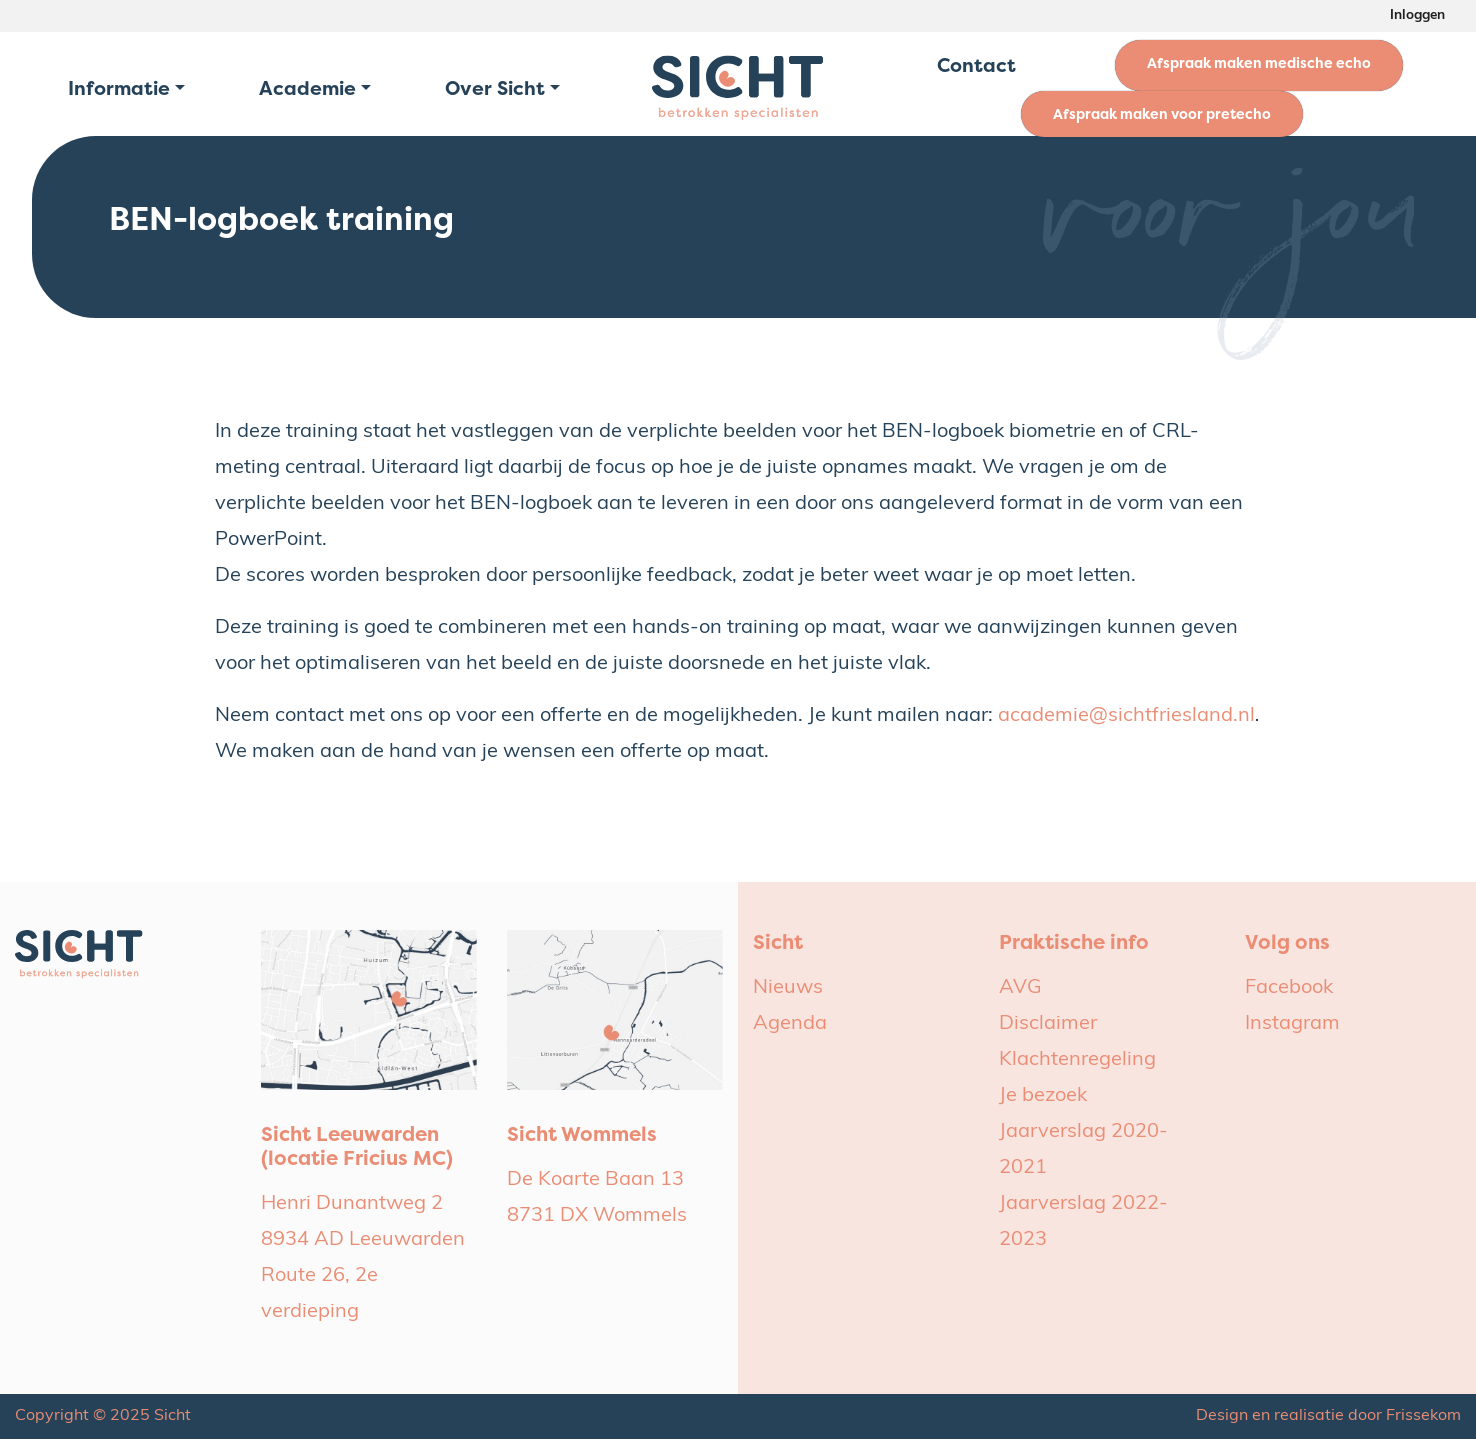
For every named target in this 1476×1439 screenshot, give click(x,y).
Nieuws (788, 988)
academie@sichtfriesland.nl (1126, 716)
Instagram (1292, 1024)
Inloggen (1417, 15)
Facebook (1289, 988)
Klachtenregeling (1077, 1060)
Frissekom (1423, 1416)
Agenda (790, 1024)
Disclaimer (1048, 1024)
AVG (1020, 988)
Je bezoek (1043, 1096)
